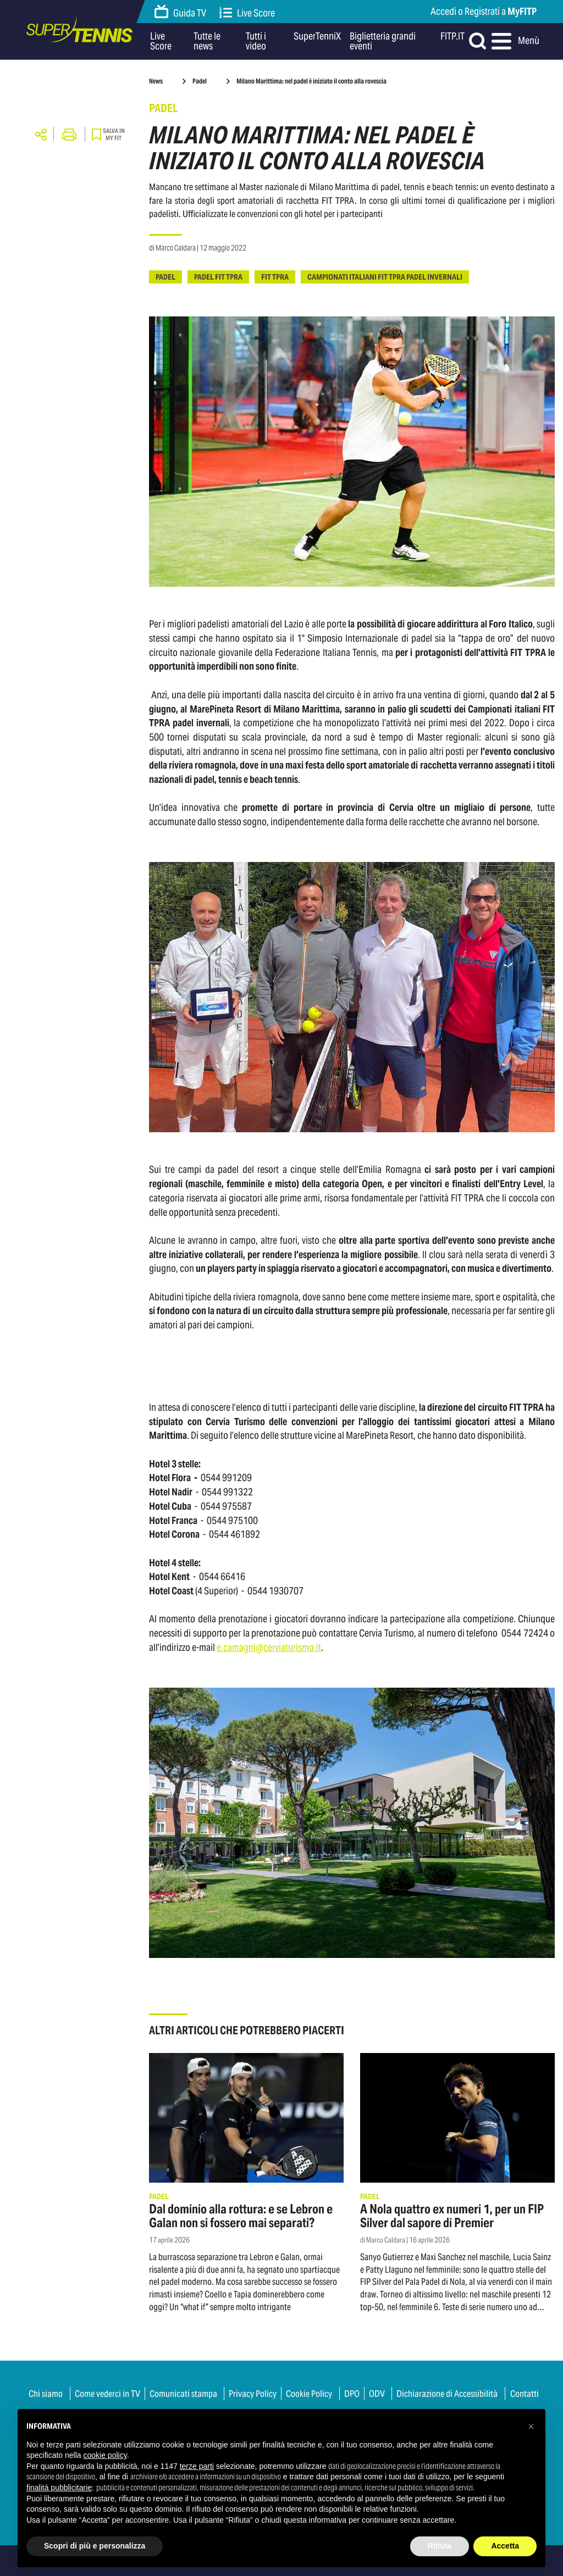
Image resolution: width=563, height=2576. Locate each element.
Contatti (524, 2394)
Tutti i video (256, 41)
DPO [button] (352, 2394)
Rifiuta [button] (440, 2545)
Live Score (247, 13)
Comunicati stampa (183, 2394)
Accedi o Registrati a (483, 11)
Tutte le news (207, 41)
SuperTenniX (317, 36)
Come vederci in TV (107, 2394)
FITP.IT (452, 36)
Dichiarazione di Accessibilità (447, 2394)
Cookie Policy (309, 2394)
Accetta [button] (505, 2545)
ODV (377, 2394)
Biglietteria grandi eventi (383, 41)
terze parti (197, 2466)
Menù (514, 41)
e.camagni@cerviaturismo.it (269, 1647)
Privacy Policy (253, 2394)
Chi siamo (46, 2394)
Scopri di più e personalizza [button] (94, 2545)
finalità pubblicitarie (59, 2487)
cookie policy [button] (105, 2455)
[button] (531, 2426)
